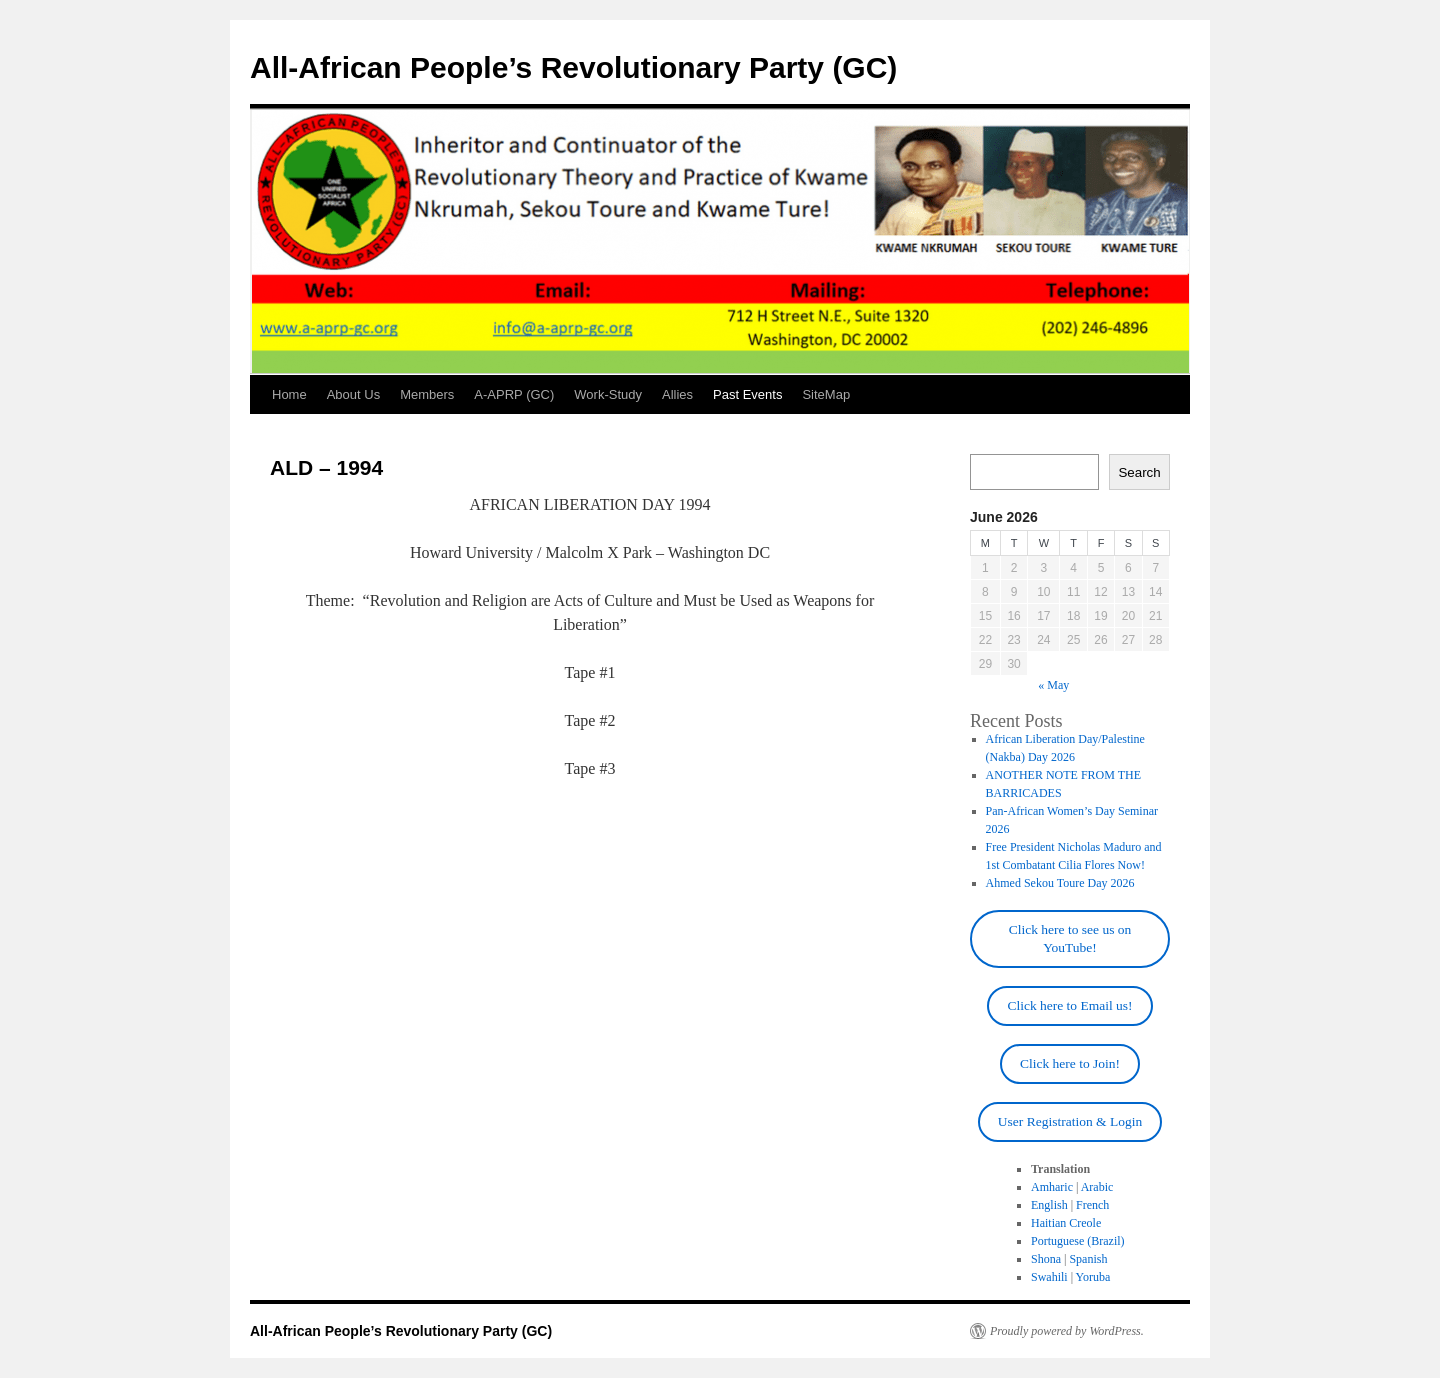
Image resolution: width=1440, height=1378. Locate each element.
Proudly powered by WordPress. (1067, 1331)
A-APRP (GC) (514, 394)
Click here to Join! (1070, 1063)
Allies (677, 394)
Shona (1046, 1259)
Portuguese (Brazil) (1078, 1241)
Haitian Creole (1066, 1223)
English (1049, 1205)
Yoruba (1093, 1277)
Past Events (747, 394)
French (1092, 1205)
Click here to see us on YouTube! (1070, 938)
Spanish (1088, 1259)
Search (1139, 472)
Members (427, 394)
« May (1053, 685)
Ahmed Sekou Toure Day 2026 (1060, 883)
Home (289, 394)
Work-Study (608, 394)
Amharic (1052, 1187)
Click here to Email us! (1069, 1005)
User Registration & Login (1070, 1121)
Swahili (1049, 1277)
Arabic (1097, 1187)
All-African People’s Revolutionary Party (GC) (573, 67)
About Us (353, 394)
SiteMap (826, 394)
